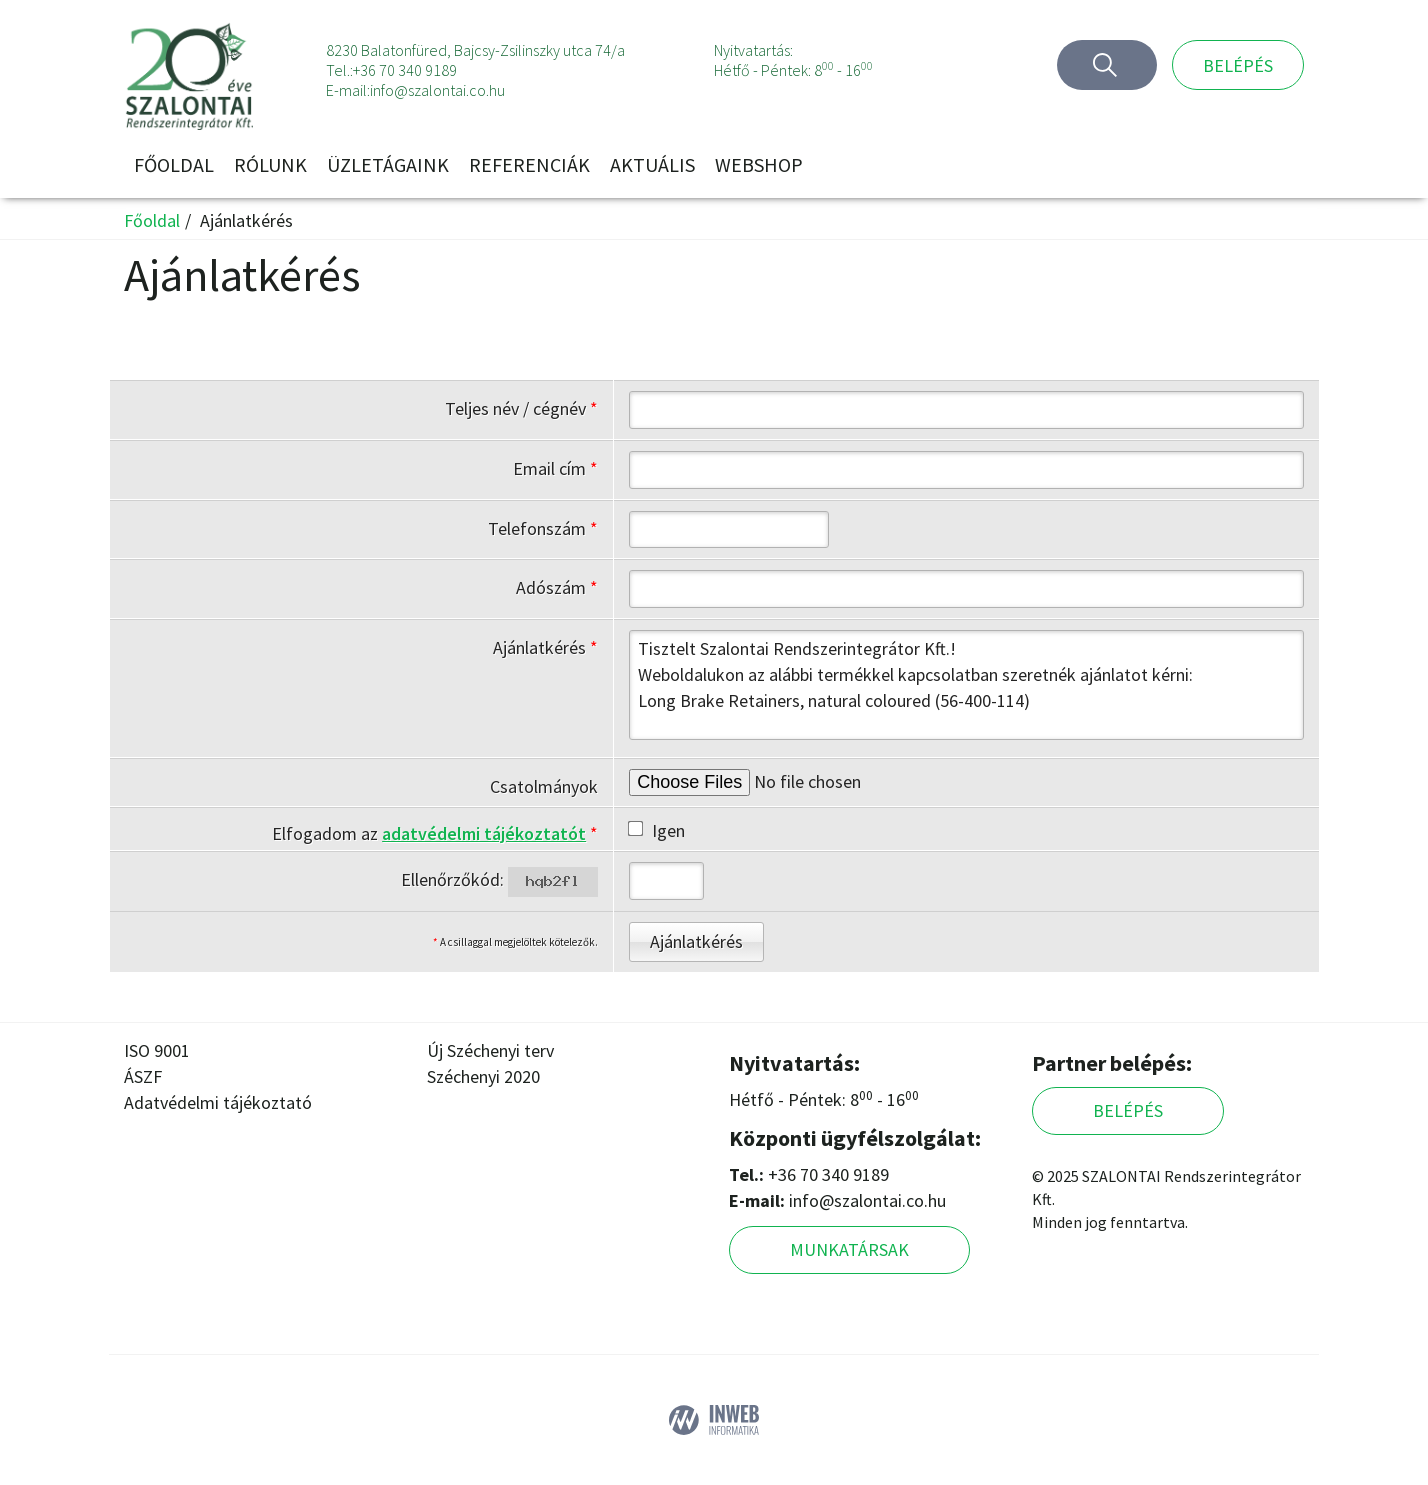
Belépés (1238, 65)
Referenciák (529, 164)
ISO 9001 (157, 1050)
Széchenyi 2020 (483, 1076)
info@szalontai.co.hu (437, 90)
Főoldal (174, 164)
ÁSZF (143, 1076)
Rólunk (270, 164)
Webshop (759, 164)
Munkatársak (849, 1249)
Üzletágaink (388, 164)
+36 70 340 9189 (405, 70)
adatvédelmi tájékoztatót (484, 833)
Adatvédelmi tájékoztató (218, 1102)
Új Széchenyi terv (490, 1050)
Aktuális (652, 164)
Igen (657, 830)
